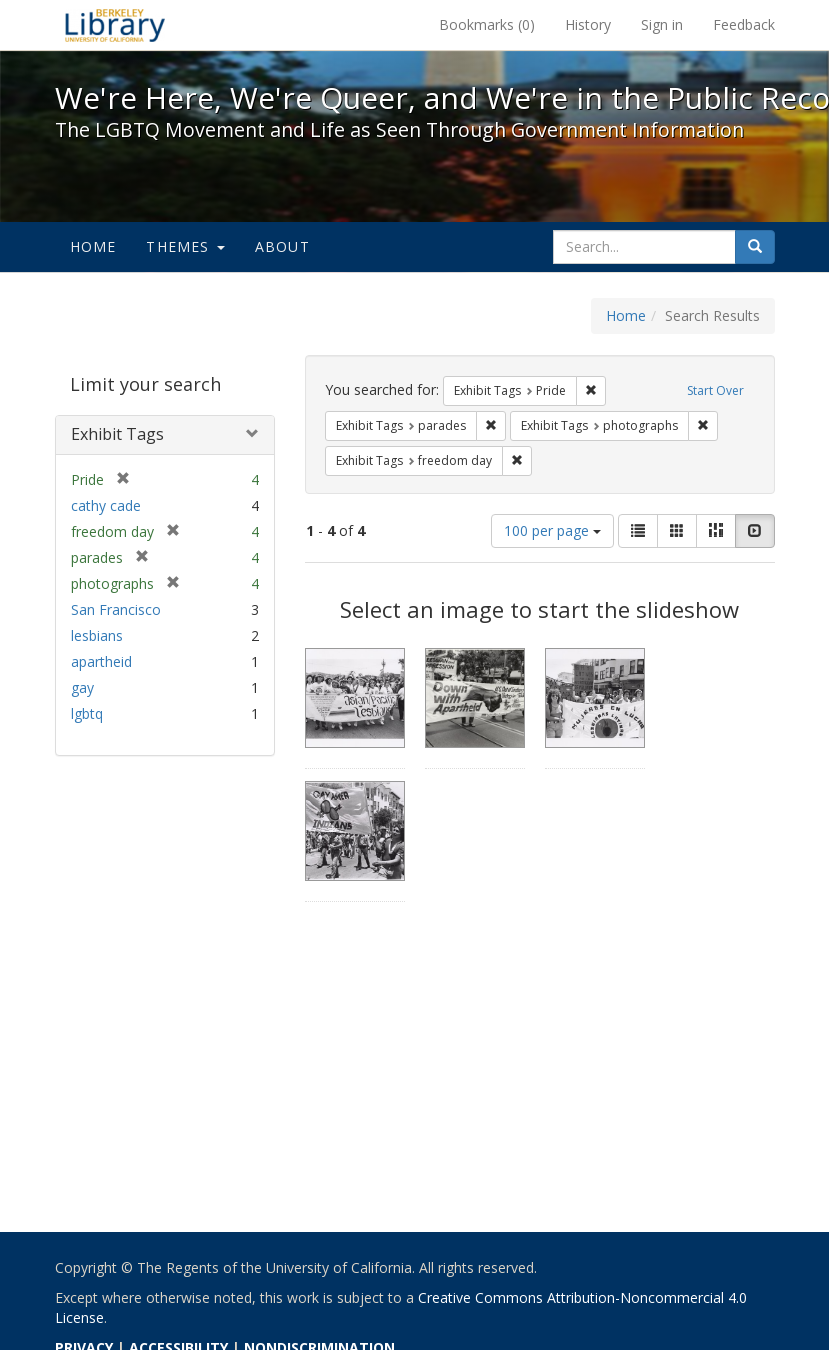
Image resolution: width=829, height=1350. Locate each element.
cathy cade (106, 505)
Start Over (715, 390)
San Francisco (116, 609)
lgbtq (87, 713)
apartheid (101, 661)
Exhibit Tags (117, 434)
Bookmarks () (487, 24)
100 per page (552, 530)
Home (93, 246)
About (282, 246)
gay (82, 687)
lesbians (97, 635)
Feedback (744, 24)
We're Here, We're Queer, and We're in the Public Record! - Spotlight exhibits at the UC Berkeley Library (115, 25)
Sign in (662, 24)
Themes (185, 246)
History (588, 24)
